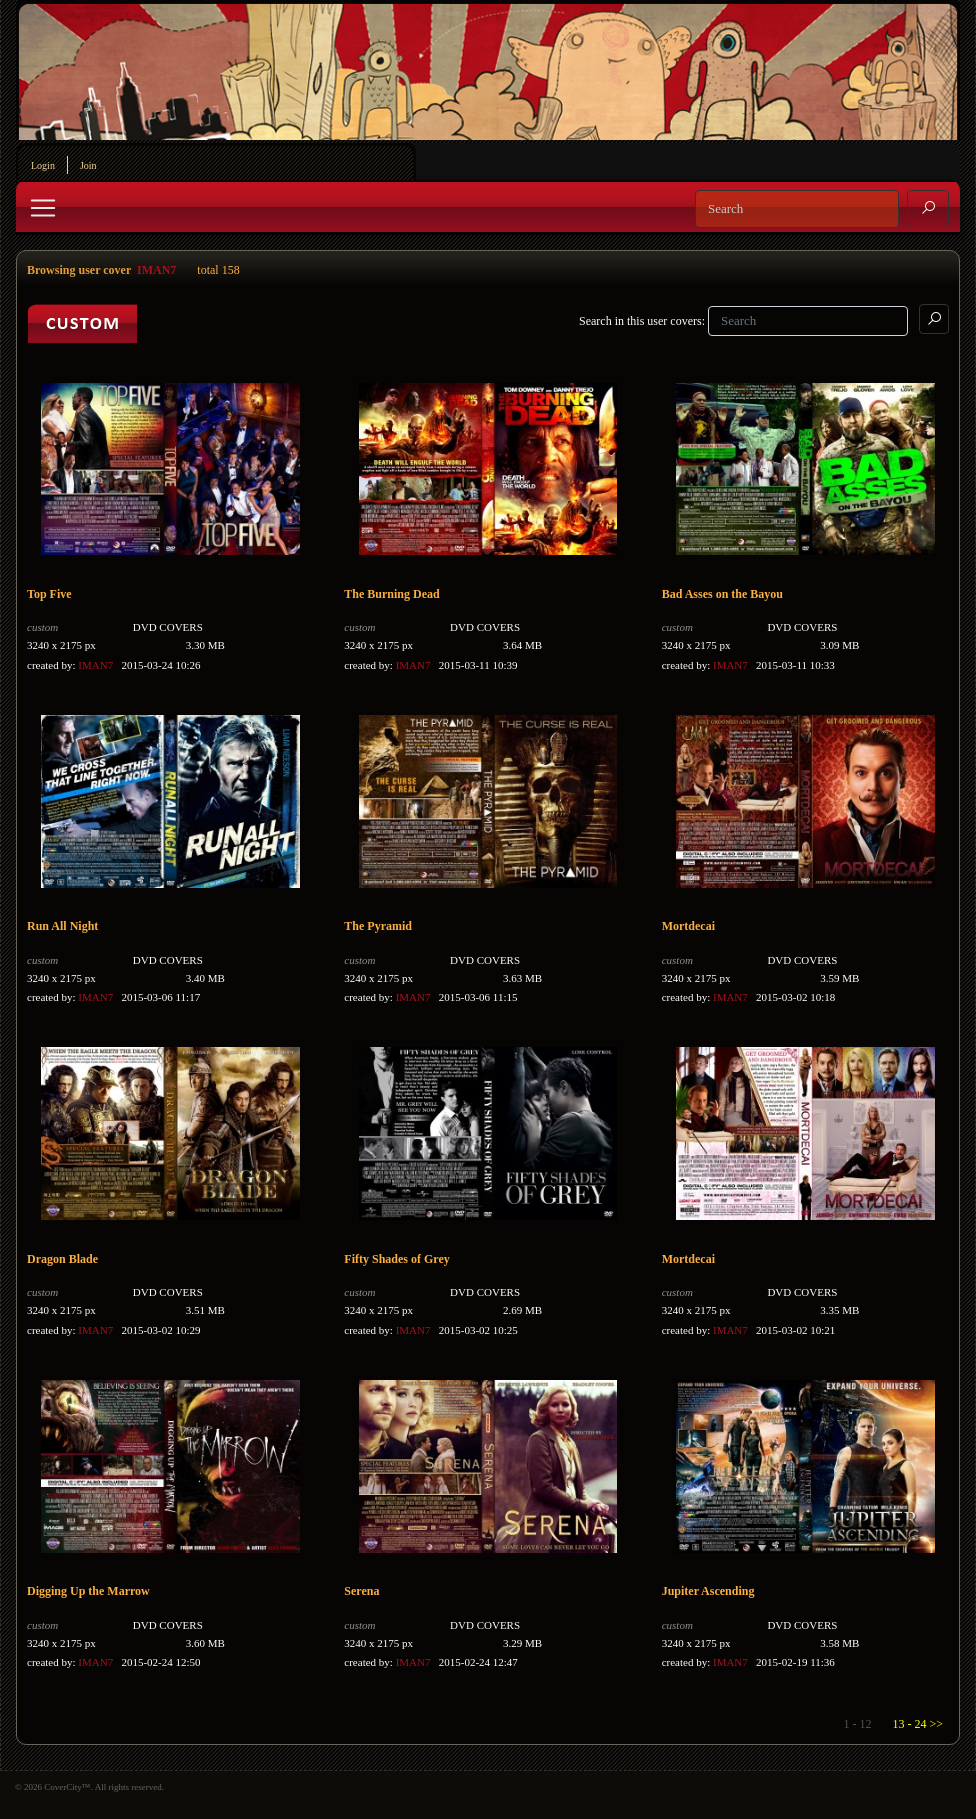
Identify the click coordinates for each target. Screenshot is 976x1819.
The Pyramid (378, 926)
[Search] (797, 209)
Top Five (49, 594)
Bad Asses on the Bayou (722, 594)
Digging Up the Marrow (88, 1591)
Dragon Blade (62, 1259)
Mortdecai (688, 926)
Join (88, 165)
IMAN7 (156, 270)
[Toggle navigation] (43, 208)
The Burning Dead (391, 594)
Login (43, 165)
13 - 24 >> (917, 1724)
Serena (361, 1591)
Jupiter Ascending (708, 1591)
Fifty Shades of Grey (396, 1259)
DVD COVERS (168, 627)
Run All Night (62, 926)
